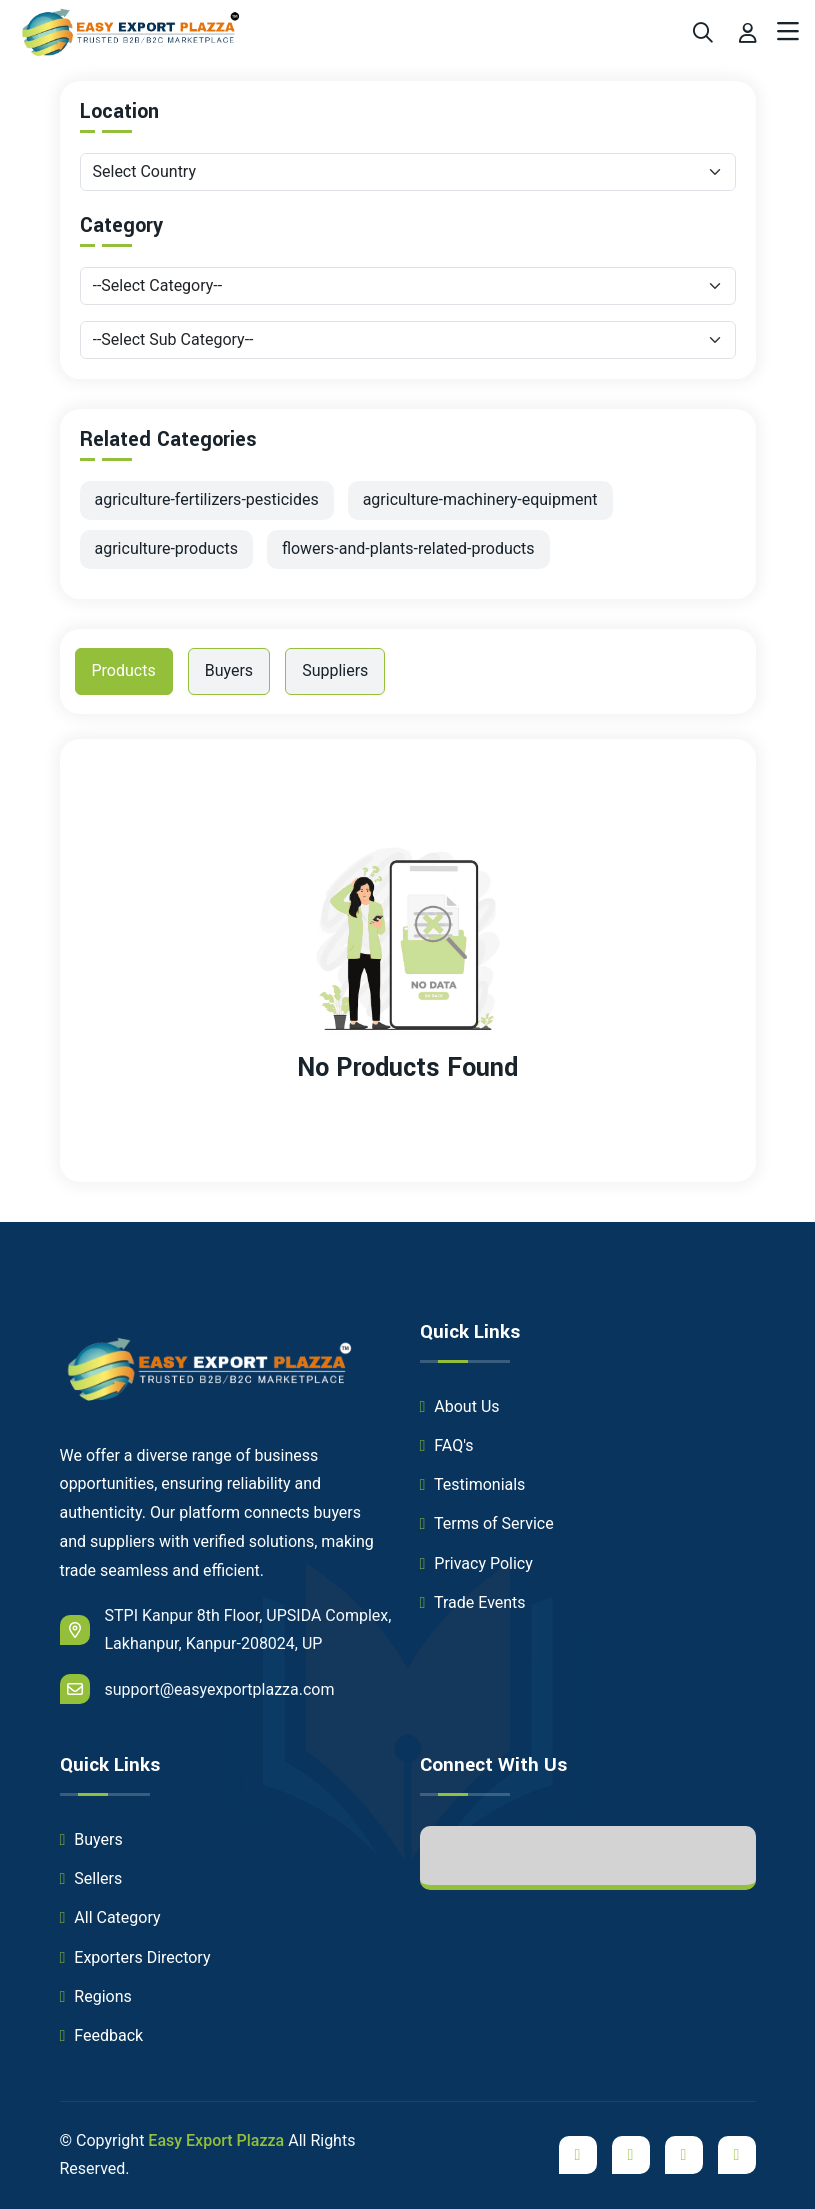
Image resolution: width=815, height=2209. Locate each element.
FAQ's (447, 1445)
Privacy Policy (476, 1563)
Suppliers (335, 670)
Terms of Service (487, 1523)
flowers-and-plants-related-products (408, 548)
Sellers (91, 1878)
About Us (460, 1406)
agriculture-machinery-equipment (480, 499)
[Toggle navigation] (788, 32)
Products (124, 670)
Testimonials (473, 1484)
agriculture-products (166, 548)
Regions (96, 1996)
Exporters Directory (135, 1957)
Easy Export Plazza (216, 2140)
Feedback (102, 2035)
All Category (110, 1917)
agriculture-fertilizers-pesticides (207, 499)
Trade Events (473, 1602)
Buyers (229, 670)
